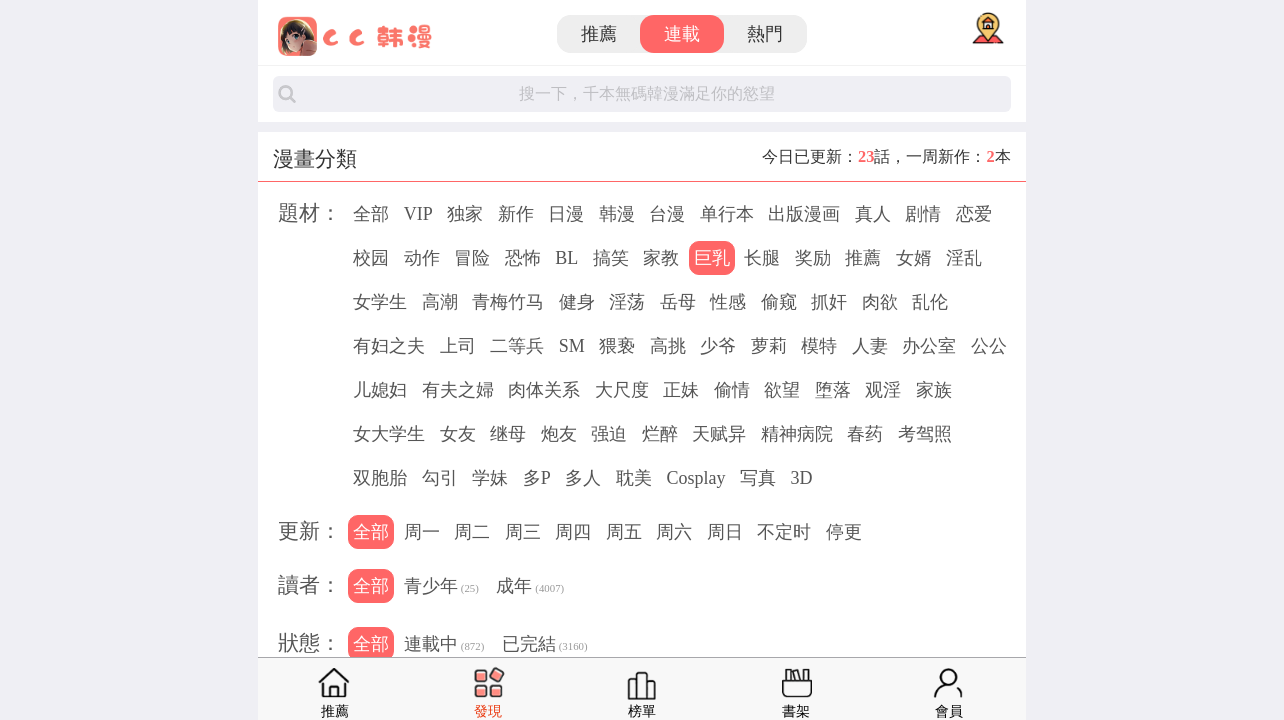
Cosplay (695, 478)
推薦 (599, 34)
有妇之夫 (389, 346)
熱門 (765, 34)
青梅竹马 (508, 302)
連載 (682, 34)
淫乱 (964, 258)
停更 (844, 532)
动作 (422, 258)
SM (572, 346)
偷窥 (779, 302)
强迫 (609, 434)
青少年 (441, 588)
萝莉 (769, 346)
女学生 (380, 302)
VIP (418, 214)
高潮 (440, 302)
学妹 (490, 478)
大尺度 (622, 390)
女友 (458, 434)
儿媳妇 (380, 390)
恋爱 (974, 214)
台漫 (667, 214)
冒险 (472, 258)
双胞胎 (380, 478)
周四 (573, 532)
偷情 (732, 390)
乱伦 (930, 302)
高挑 (668, 346)
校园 (371, 258)
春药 (865, 434)
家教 (661, 258)
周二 (472, 532)
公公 (989, 346)
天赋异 (719, 434)
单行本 (727, 214)
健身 (577, 302)
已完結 (545, 646)
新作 (516, 214)
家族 (934, 390)
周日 (725, 532)
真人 (873, 214)
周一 (422, 532)
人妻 (870, 346)
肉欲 (880, 302)
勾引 (440, 478)
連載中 (444, 646)
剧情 (923, 214)
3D (801, 478)
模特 (819, 346)
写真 (758, 478)
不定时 (784, 532)
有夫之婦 (458, 390)
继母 (508, 434)
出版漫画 (804, 214)
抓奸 (829, 302)
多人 (583, 478)
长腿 (762, 258)
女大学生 (389, 434)
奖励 (813, 258)
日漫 (566, 214)
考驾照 (925, 434)
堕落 (833, 390)
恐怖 (523, 258)
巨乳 (712, 258)
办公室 (929, 346)
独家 (465, 214)
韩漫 (617, 214)
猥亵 (617, 346)
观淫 (883, 390)
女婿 (914, 258)
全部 (371, 214)
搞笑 (611, 258)
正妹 (681, 390)
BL (566, 258)
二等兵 (517, 346)
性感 (728, 302)
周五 (624, 532)
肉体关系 (544, 390)
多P (537, 478)
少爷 (718, 346)
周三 (523, 532)
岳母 (678, 302)
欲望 (782, 390)
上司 (458, 346)
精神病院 (797, 434)
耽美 (634, 478)
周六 (674, 532)
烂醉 (660, 434)
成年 (530, 588)
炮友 (559, 434)
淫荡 (627, 302)
